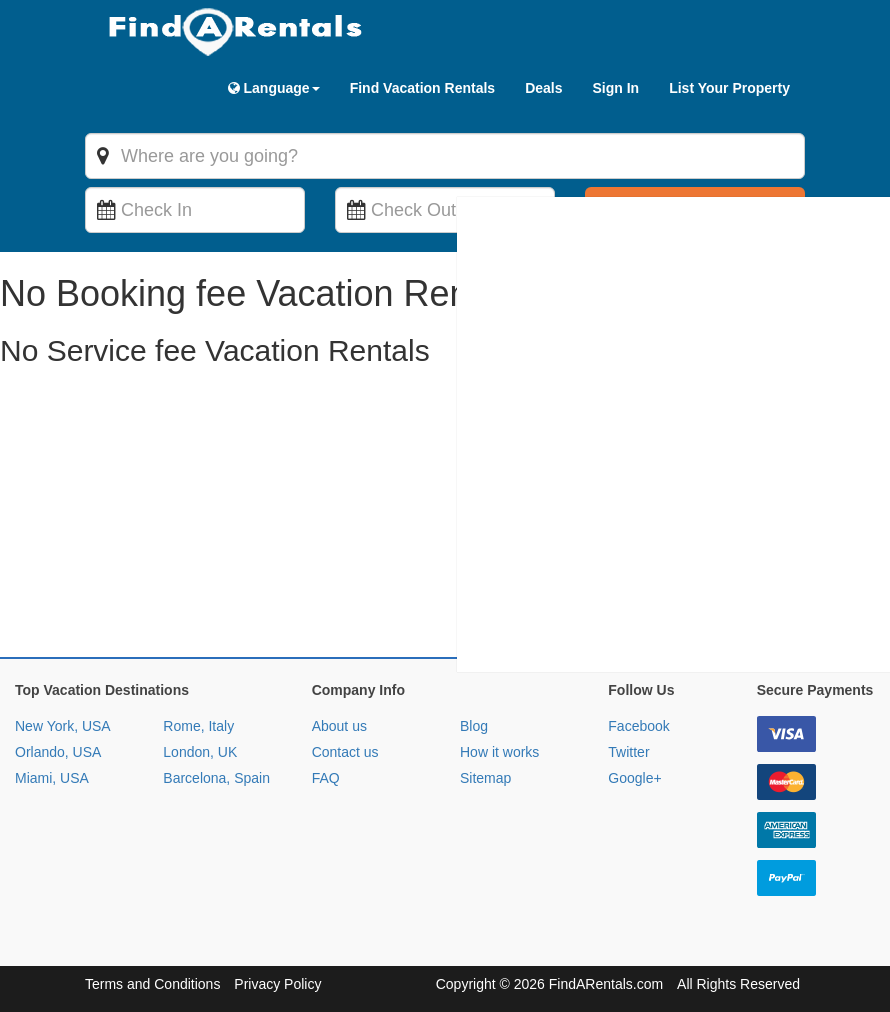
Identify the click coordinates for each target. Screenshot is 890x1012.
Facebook (638, 726)
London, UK (200, 752)
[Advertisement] (445, 517)
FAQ (326, 778)
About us (339, 726)
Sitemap (485, 778)
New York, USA (63, 726)
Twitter (628, 752)
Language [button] (274, 88)
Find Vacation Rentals (422, 88)
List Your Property (729, 88)
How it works (499, 752)
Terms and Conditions (152, 984)
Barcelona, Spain (216, 778)
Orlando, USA (58, 752)
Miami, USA (52, 778)
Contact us (345, 752)
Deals (543, 88)
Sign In (615, 88)
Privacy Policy (277, 984)
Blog (474, 726)
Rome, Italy (198, 726)
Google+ (634, 778)
